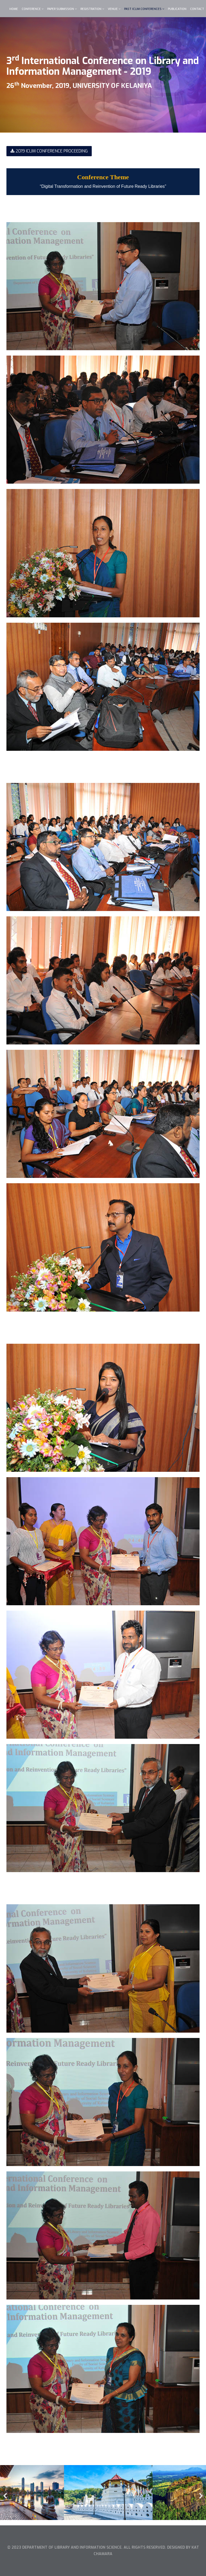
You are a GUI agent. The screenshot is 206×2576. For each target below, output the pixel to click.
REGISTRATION (90, 9)
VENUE (113, 9)
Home (13, 9)
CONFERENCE (32, 9)
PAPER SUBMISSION (60, 9)
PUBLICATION (177, 9)
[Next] (200, 2492)
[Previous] (5, 2492)
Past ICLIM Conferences (143, 9)
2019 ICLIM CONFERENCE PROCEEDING (49, 151)
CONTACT (197, 9)
